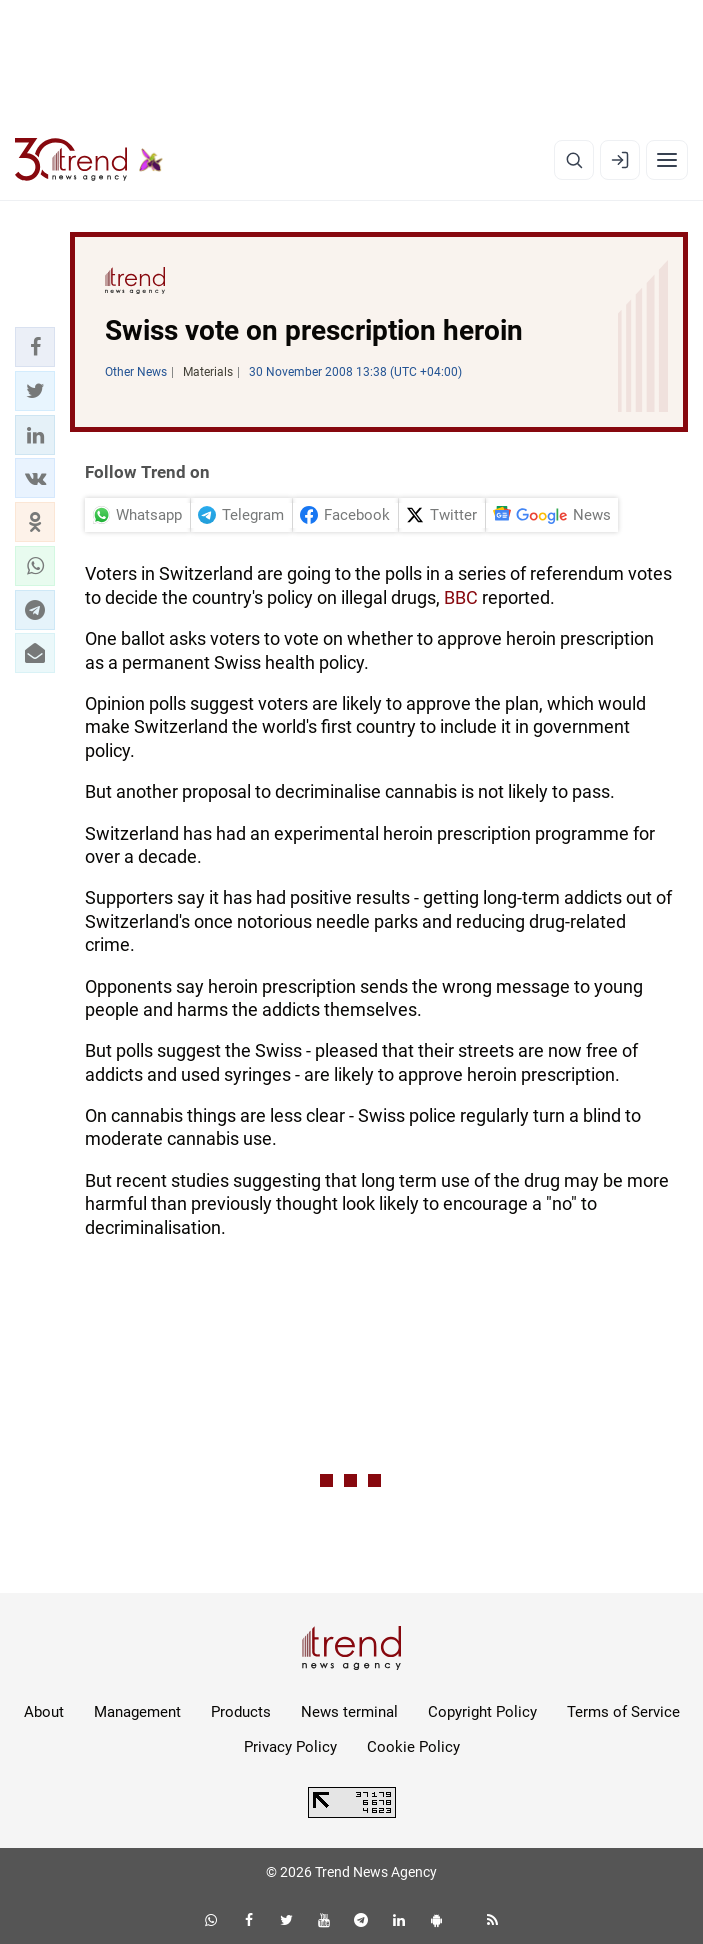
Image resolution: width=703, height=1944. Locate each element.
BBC (461, 597)
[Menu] (667, 160)
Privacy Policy (290, 1747)
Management (137, 1712)
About (44, 1712)
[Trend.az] (89, 160)
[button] (35, 347)
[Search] (574, 160)
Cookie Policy (413, 1747)
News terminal (349, 1712)
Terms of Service (623, 1712)
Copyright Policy (482, 1712)
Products (241, 1712)
